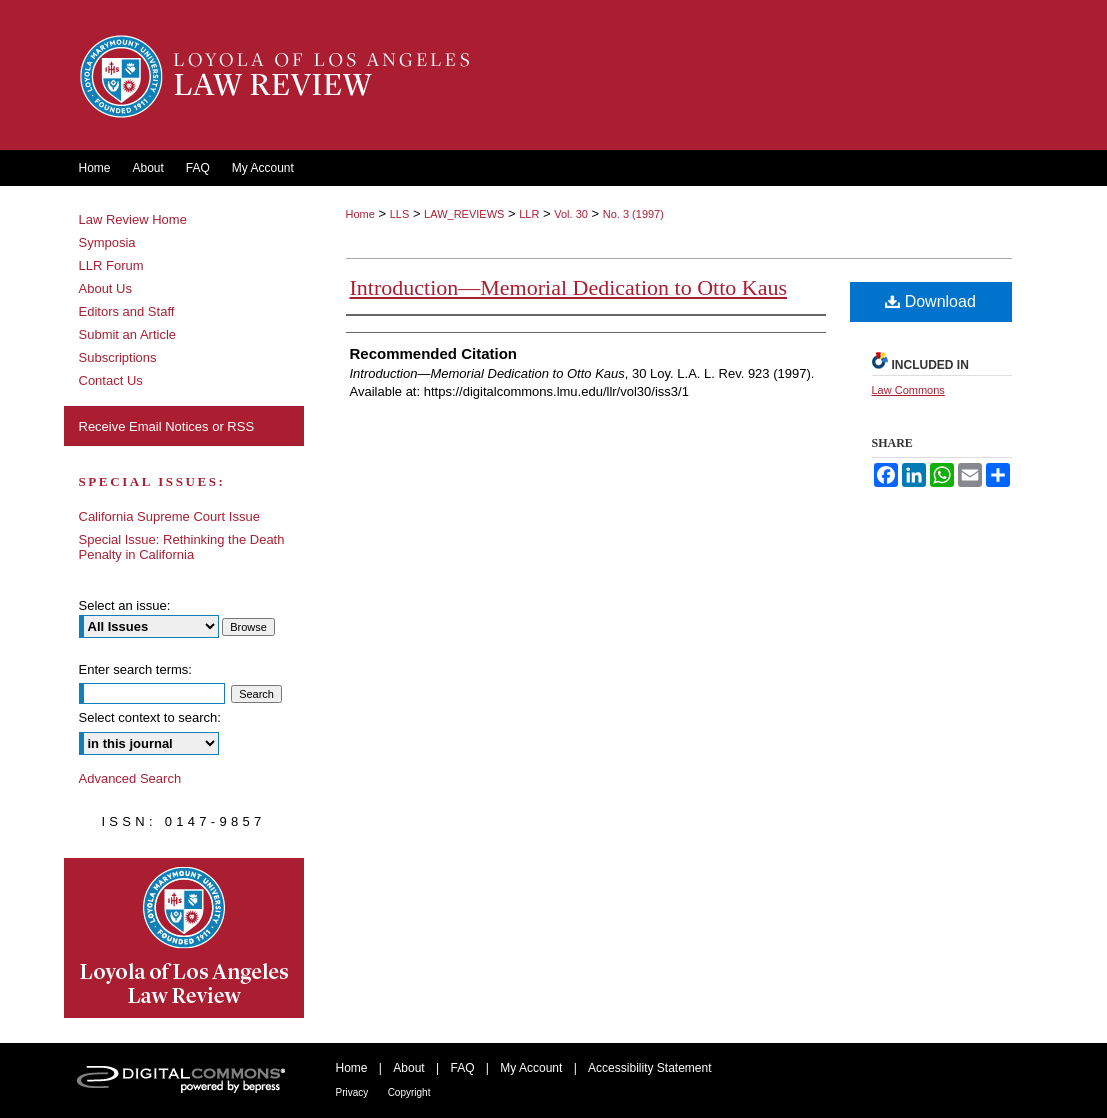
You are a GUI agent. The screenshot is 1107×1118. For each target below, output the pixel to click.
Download (930, 301)
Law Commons (908, 390)
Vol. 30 (571, 214)
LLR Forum (111, 265)
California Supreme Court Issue (169, 516)
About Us (105, 288)
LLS (400, 214)
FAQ (462, 1068)
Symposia (107, 242)
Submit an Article (128, 334)
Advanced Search (130, 778)
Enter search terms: (135, 669)
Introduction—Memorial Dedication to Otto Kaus (568, 287)
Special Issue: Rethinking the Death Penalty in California (182, 547)
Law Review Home (133, 219)
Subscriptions (118, 357)
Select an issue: (125, 605)
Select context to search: (150, 717)
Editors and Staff (127, 311)
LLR (529, 214)
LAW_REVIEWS (464, 214)
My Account (531, 1068)
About (408, 1068)
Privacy (352, 1092)
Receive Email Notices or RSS (167, 426)
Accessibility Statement (649, 1068)
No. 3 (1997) (633, 214)
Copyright (409, 1092)
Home (360, 214)
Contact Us (111, 380)
